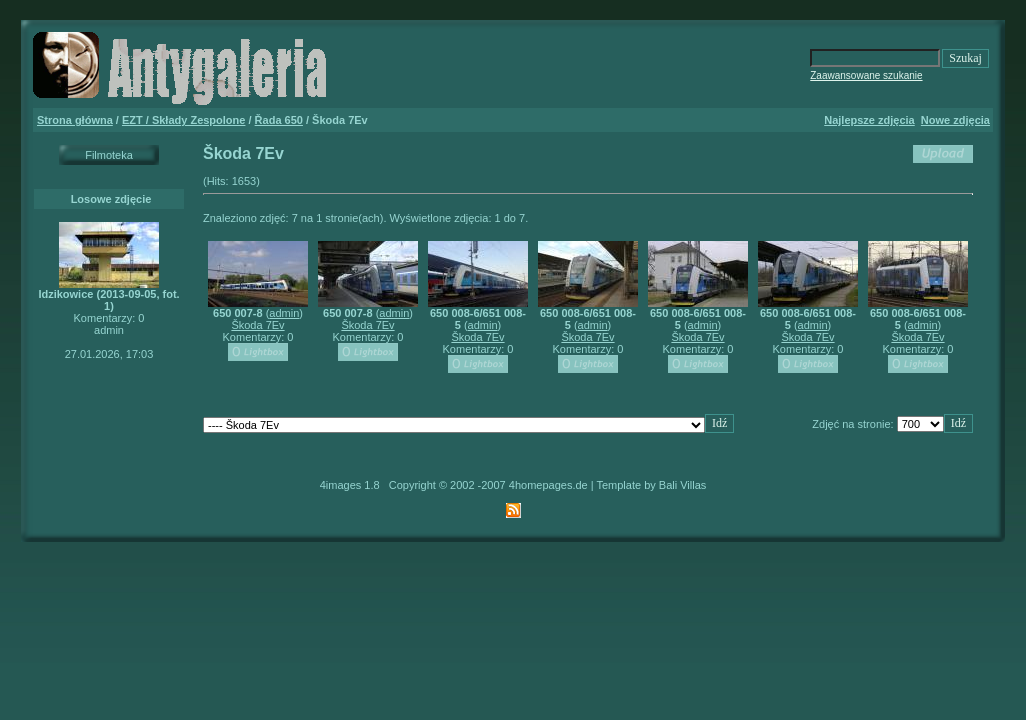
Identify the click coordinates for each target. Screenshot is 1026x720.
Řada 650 (279, 120)
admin (284, 313)
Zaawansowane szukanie (866, 75)
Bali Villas (683, 485)
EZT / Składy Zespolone (183, 120)
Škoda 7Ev (257, 325)
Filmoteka (109, 155)
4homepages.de (548, 485)
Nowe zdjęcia (955, 120)
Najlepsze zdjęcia (869, 120)
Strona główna (75, 120)
